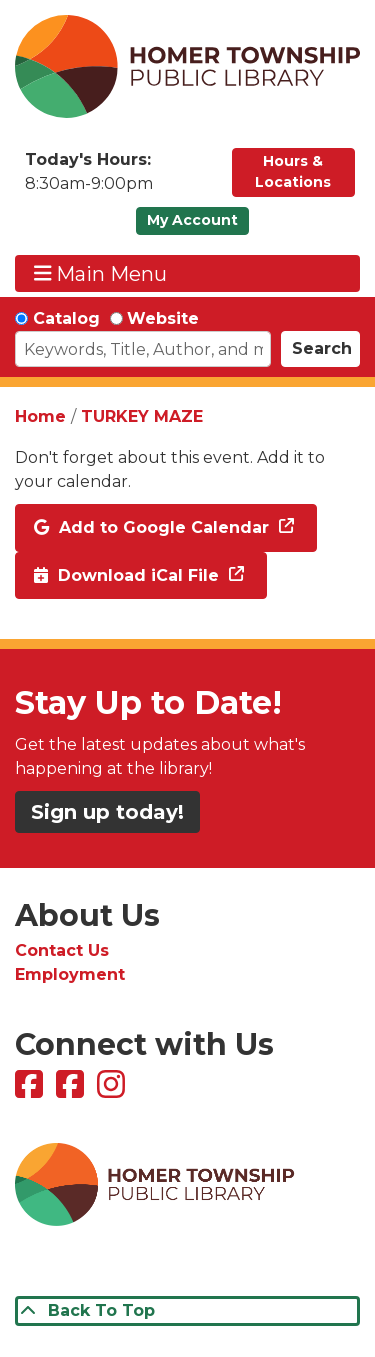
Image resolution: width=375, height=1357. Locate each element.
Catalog (66, 318)
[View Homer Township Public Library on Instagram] (113, 1090)
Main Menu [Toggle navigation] (101, 273)
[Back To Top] (187, 1311)
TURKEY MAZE (142, 416)
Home (40, 416)
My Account (192, 220)
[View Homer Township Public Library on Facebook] (31, 1090)
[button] (118, 177)
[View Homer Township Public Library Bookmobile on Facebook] (72, 1090)
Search (322, 348)
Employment (70, 974)
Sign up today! (107, 812)
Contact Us (62, 950)
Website (163, 318)
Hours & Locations (293, 171)
